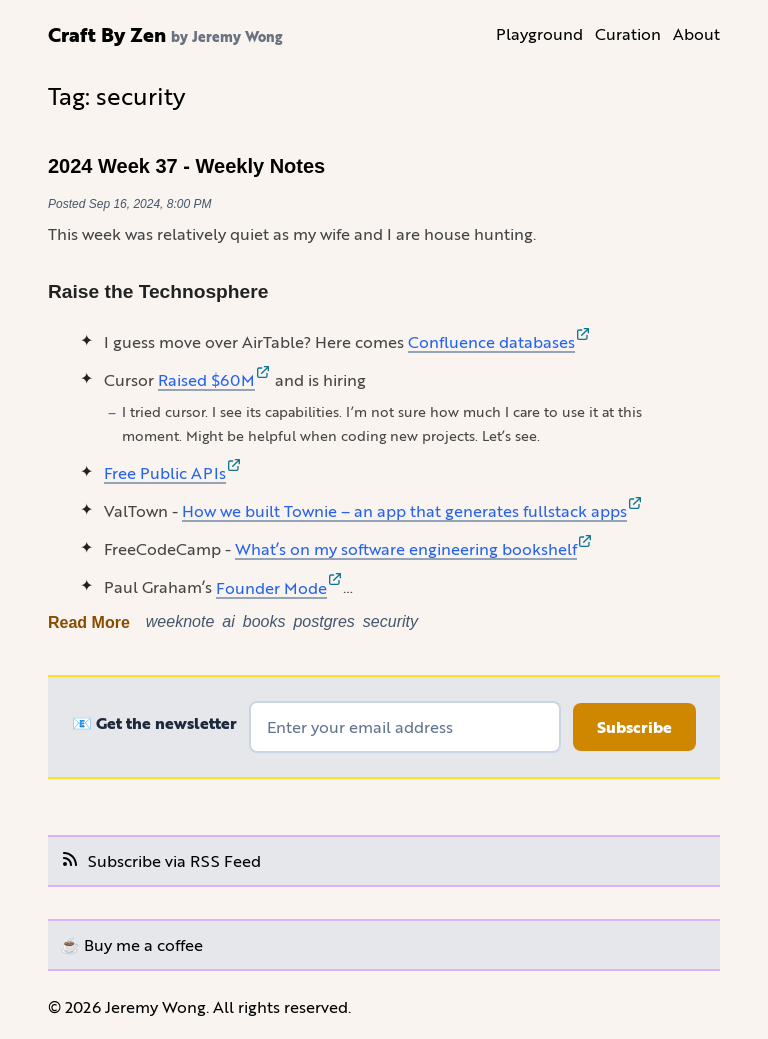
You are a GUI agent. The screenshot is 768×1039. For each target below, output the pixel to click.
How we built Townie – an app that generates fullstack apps (412, 510)
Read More (89, 622)
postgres (323, 621)
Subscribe (634, 727)
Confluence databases (499, 341)
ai (228, 621)
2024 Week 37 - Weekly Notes (186, 166)
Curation (628, 33)
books (264, 621)
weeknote (180, 621)
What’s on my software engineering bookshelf (414, 548)
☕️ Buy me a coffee (131, 944)
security (390, 621)
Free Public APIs (173, 472)
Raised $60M (214, 379)
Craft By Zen (107, 34)
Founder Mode (279, 587)
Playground (539, 33)
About (696, 33)
